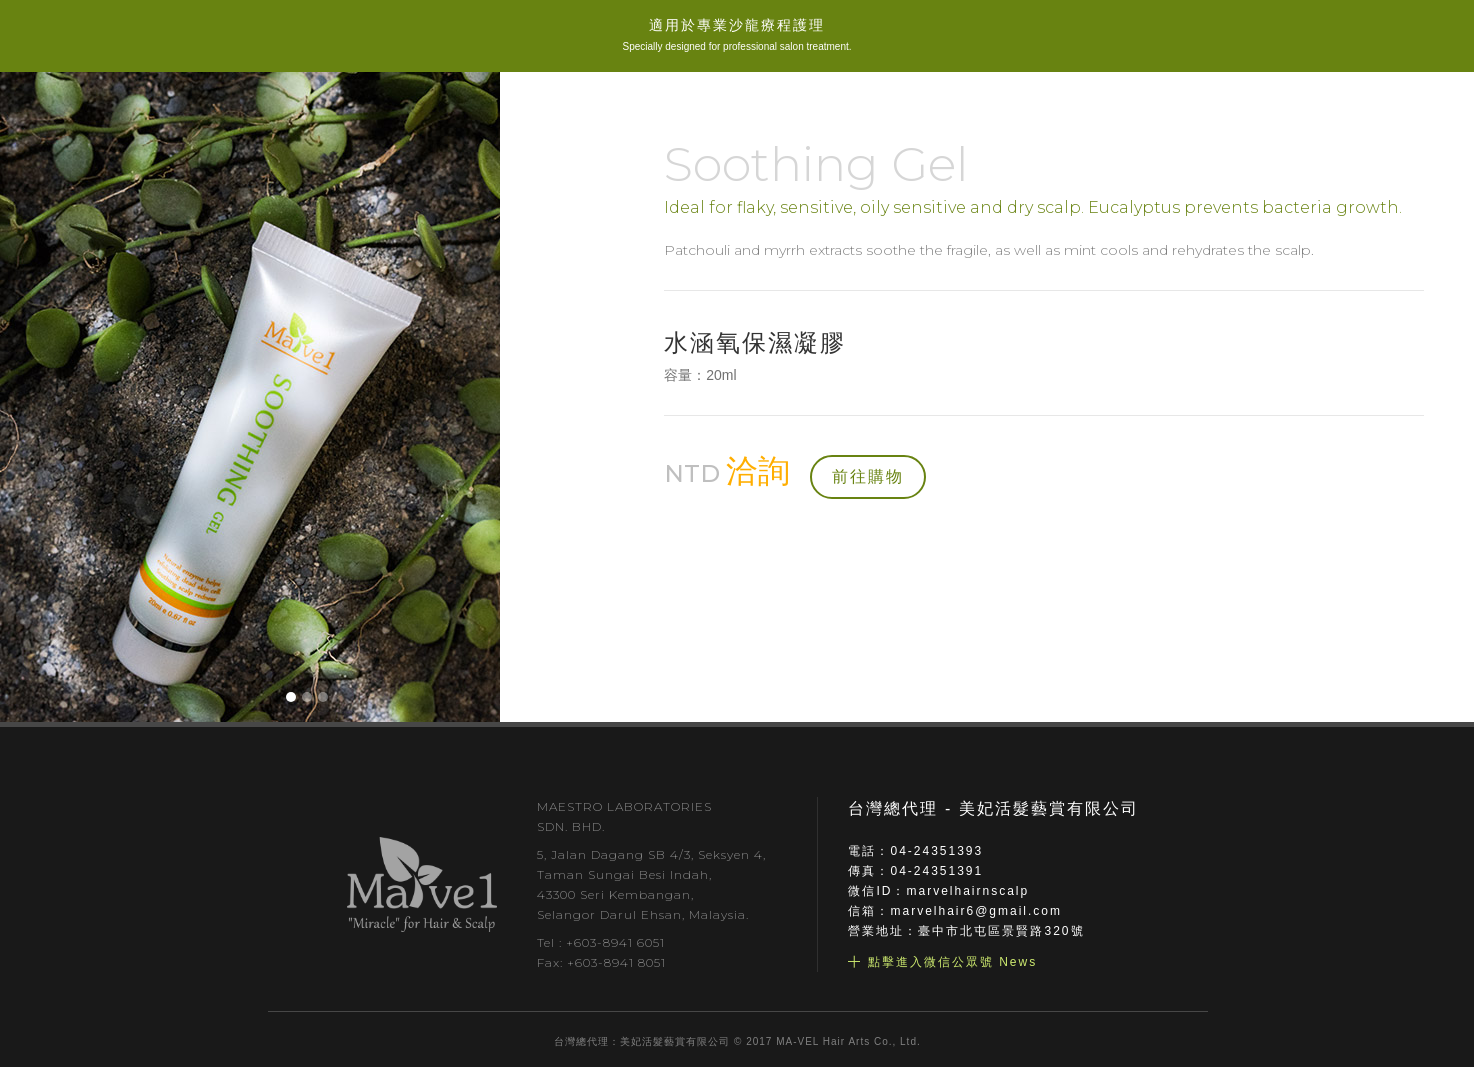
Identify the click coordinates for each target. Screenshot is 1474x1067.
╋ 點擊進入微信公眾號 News (942, 962)
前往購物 (868, 476)
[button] (291, 697)
